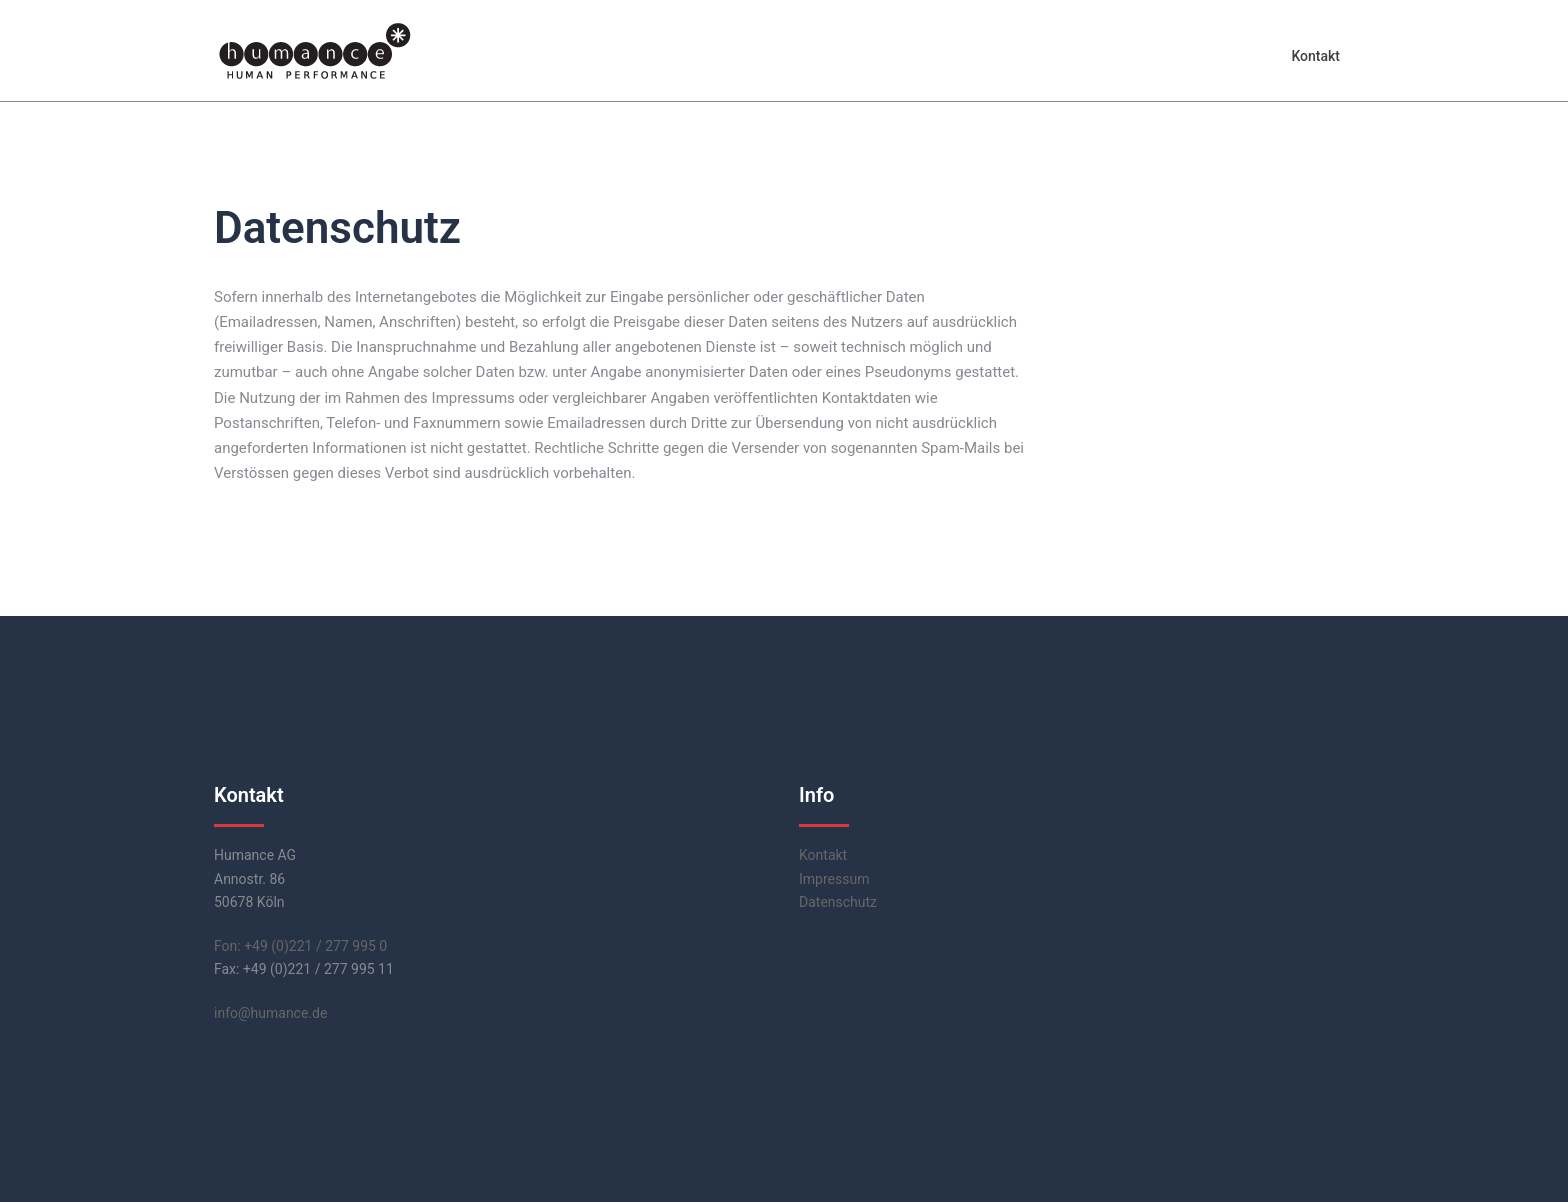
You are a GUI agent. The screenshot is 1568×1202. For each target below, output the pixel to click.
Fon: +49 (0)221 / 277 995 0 (300, 946)
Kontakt (1315, 56)
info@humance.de (270, 1013)
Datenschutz (838, 902)
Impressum (834, 879)
